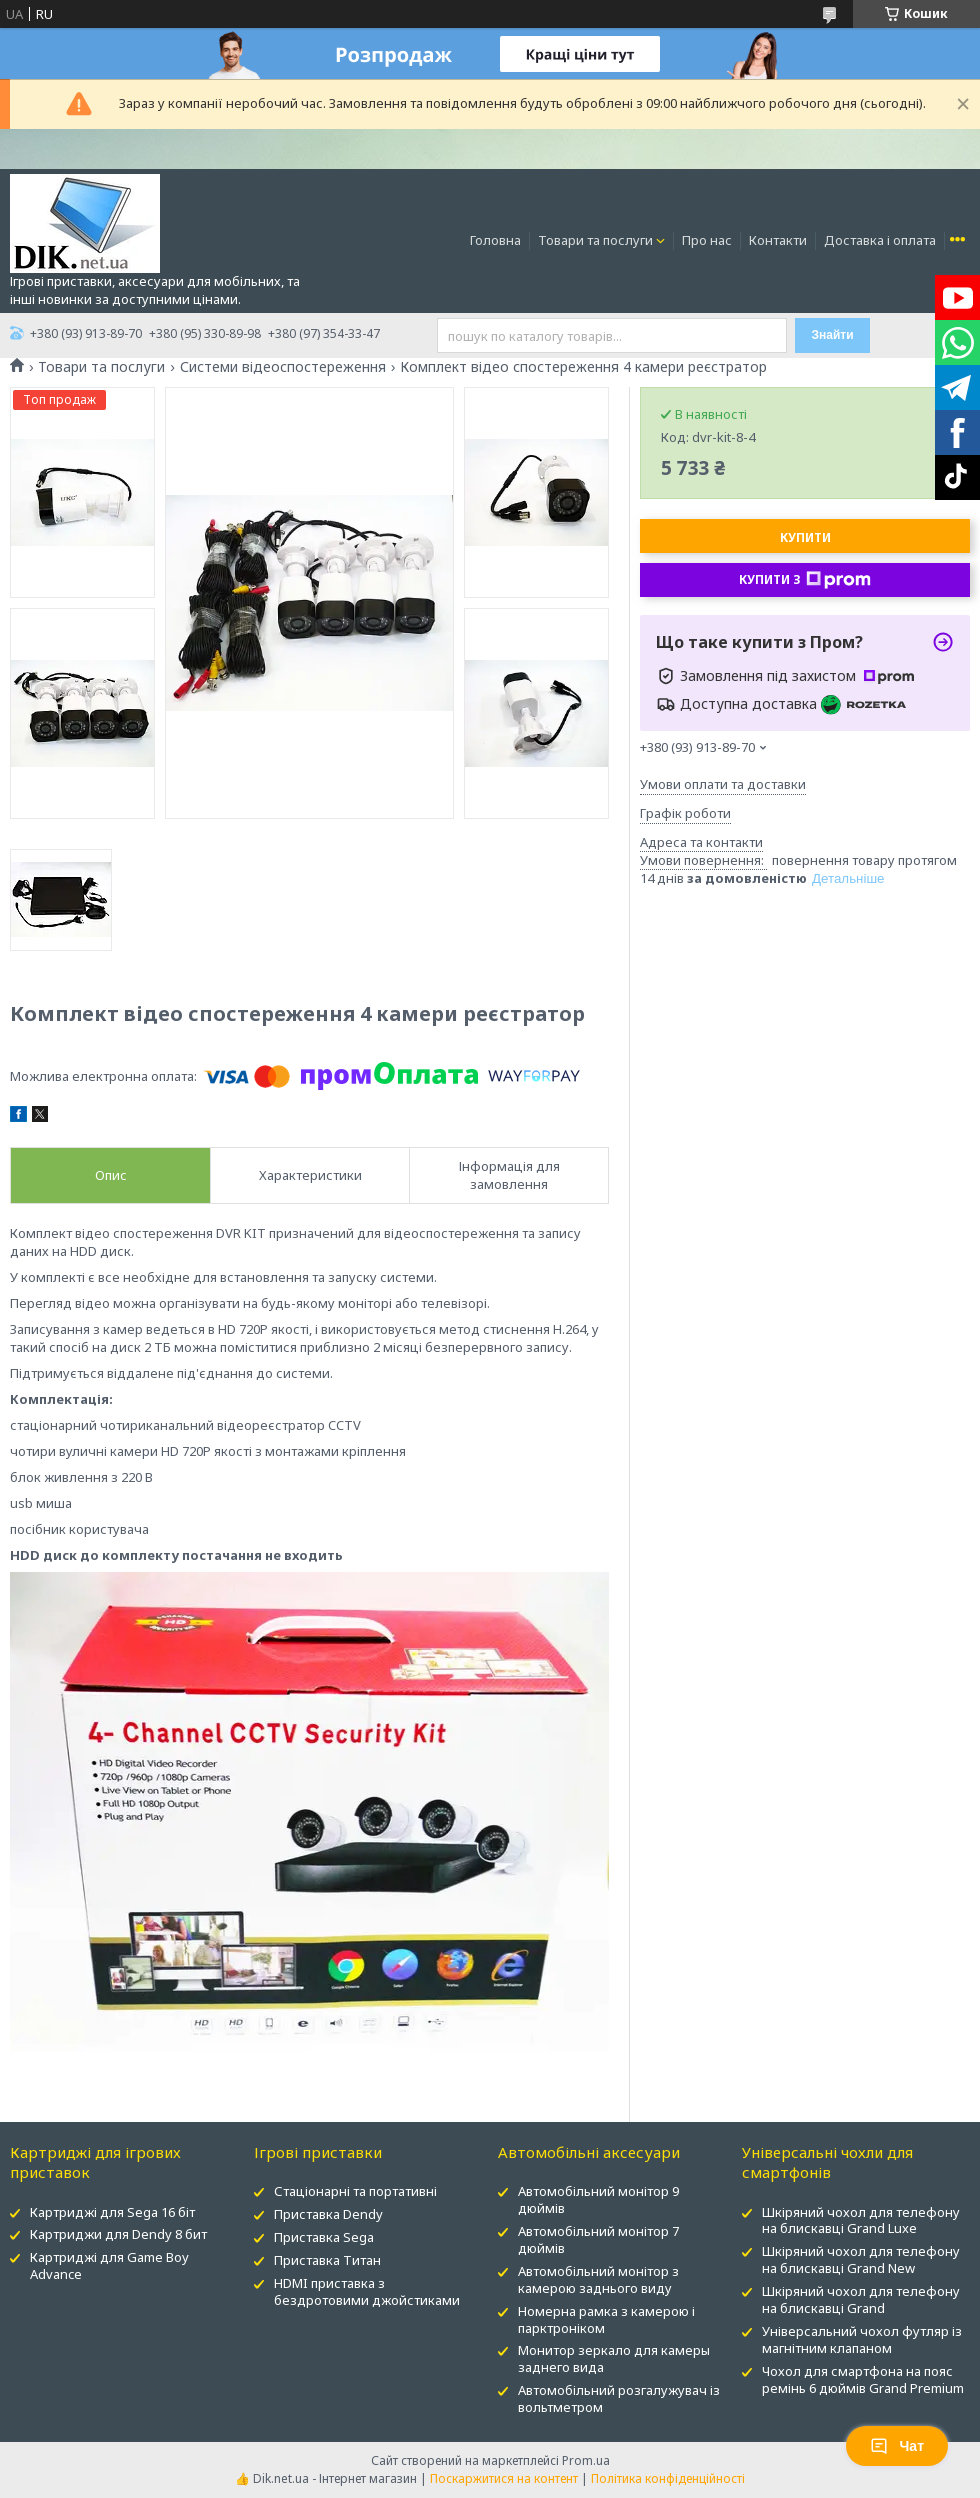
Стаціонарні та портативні (355, 2191)
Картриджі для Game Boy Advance (109, 2265)
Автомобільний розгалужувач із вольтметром (619, 2398)
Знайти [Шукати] (832, 335)
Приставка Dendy (328, 2214)
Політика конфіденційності (668, 2478)
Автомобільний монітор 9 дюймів (598, 2199)
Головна (495, 240)
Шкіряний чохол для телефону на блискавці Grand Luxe (861, 2220)
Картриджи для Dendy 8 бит (118, 2234)
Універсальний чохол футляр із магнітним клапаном (862, 2339)
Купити (805, 537)
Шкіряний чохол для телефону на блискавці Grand (861, 2299)
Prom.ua (586, 2460)
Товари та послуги (595, 240)
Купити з (805, 580)
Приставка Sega (324, 2237)
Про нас (707, 240)
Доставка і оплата (880, 240)
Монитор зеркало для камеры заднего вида (614, 2358)
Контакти (778, 240)
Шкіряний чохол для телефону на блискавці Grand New (861, 2259)
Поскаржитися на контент (504, 2478)
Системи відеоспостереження (283, 367)
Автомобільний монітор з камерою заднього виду (598, 2279)
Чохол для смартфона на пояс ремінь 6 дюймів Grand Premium (863, 2379)
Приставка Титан (327, 2260)
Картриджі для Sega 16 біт (112, 2212)
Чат (897, 2446)
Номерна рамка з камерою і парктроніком (606, 2319)
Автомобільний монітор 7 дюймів (598, 2239)
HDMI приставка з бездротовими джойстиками (367, 2291)
